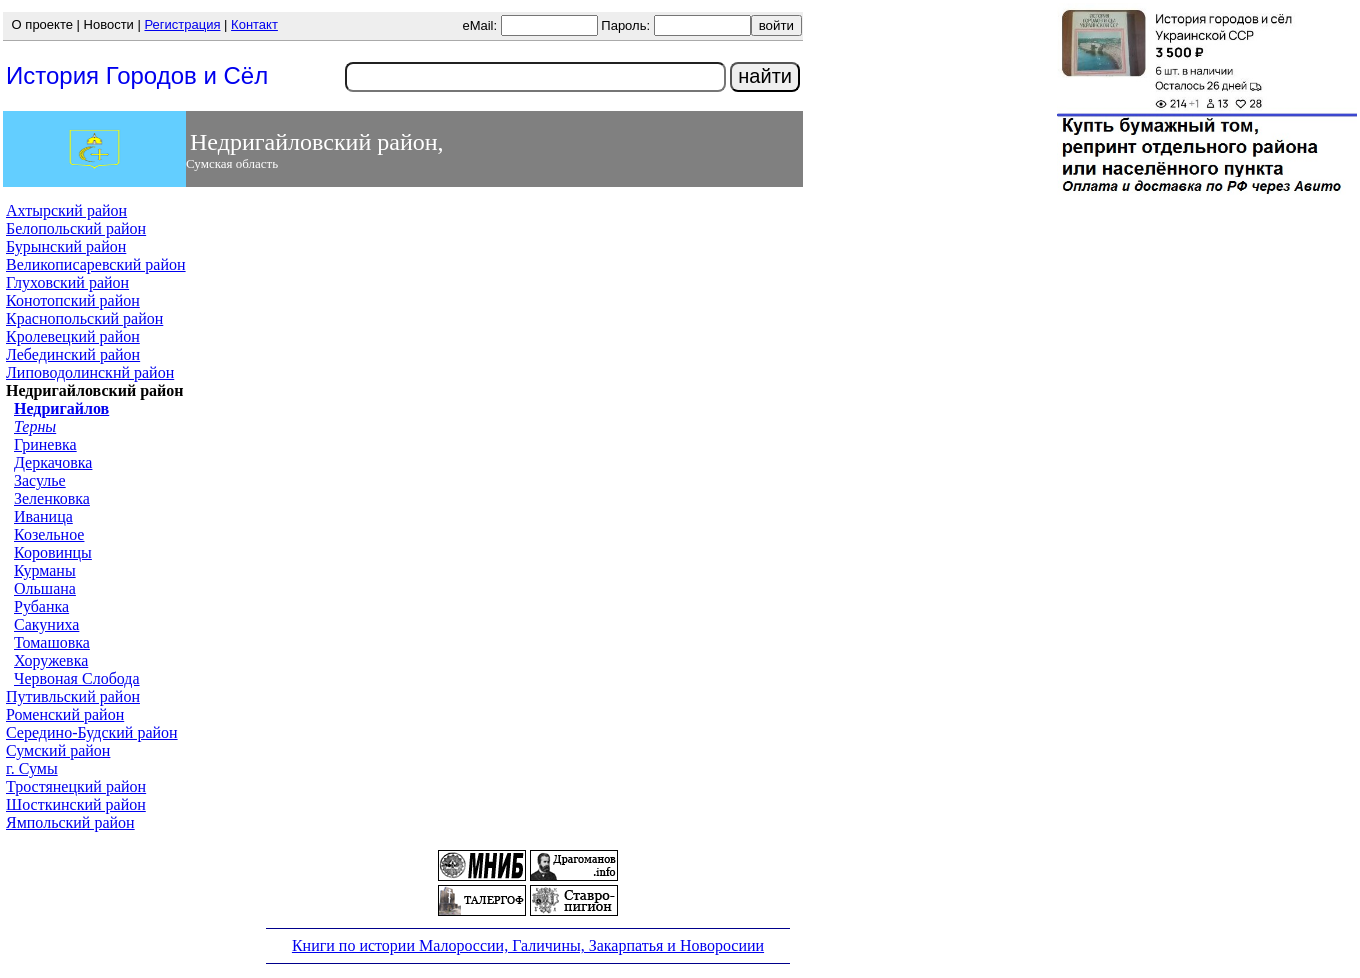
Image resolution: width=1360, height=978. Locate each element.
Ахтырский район (66, 210)
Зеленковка (52, 498)
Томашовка (52, 642)
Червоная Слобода (77, 678)
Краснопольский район (84, 318)
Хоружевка (51, 660)
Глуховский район (67, 282)
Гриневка (45, 444)
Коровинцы (53, 552)
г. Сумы (32, 768)
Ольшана (45, 588)
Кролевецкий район (73, 336)
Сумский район (58, 750)
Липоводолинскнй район (90, 372)
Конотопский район (73, 300)
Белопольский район (76, 228)
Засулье (40, 480)
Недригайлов (61, 408)
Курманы (45, 570)
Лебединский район (73, 354)
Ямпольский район (70, 822)
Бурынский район (66, 246)
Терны (35, 426)
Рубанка (41, 606)
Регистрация (182, 24)
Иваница (43, 516)
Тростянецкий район (76, 786)
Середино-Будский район (92, 732)
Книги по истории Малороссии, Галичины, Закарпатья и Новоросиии (528, 945)
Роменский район (65, 714)
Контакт (254, 24)
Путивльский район (73, 696)
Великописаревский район (96, 264)
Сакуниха (46, 624)
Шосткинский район (76, 804)
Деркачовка (53, 462)
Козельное (49, 534)
